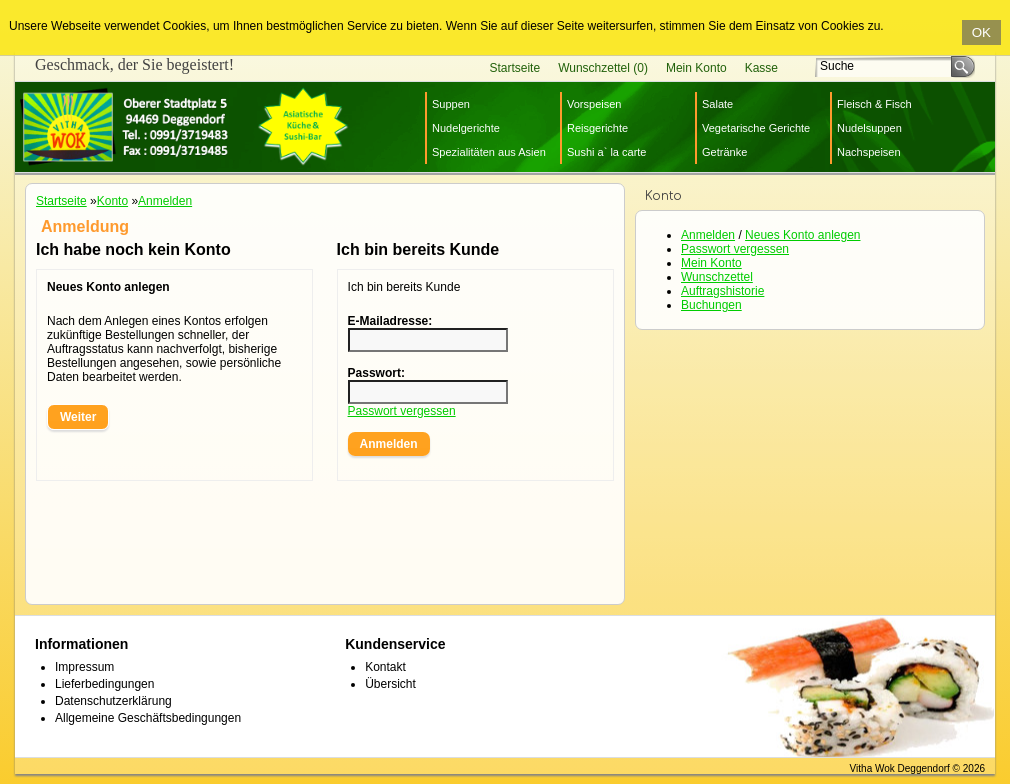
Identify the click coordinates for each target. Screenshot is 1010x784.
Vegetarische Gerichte (756, 128)
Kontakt (385, 667)
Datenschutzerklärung (113, 701)
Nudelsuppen (869, 128)
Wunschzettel (717, 277)
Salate (717, 104)
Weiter (78, 417)
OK (981, 32)
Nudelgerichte (466, 128)
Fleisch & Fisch (874, 104)
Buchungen (711, 305)
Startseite (514, 68)
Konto (112, 201)
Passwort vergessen (735, 249)
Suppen (451, 104)
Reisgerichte (597, 128)
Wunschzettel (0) (603, 68)
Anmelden (708, 235)
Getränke (724, 152)
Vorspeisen (594, 104)
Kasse (761, 68)
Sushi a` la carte (606, 152)
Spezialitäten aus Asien (489, 152)
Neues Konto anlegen (802, 235)
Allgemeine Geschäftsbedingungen (148, 718)
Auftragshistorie (722, 291)
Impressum (84, 667)
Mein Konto (696, 68)
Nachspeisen (869, 152)
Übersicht (390, 684)
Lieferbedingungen (104, 684)
